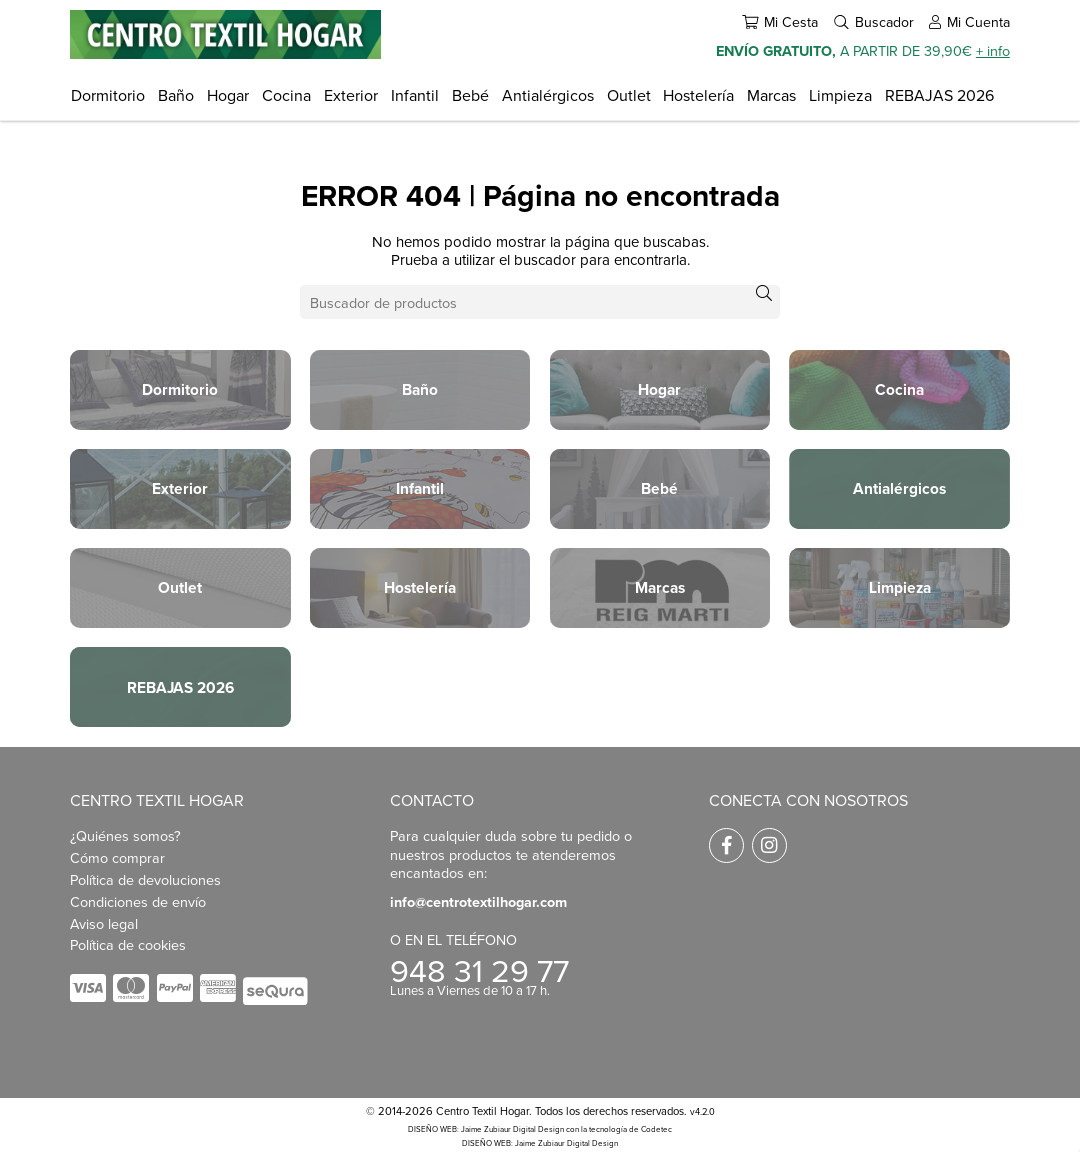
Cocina (286, 95)
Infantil (415, 95)
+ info (993, 50)
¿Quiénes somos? (125, 835)
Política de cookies (128, 944)
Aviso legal (104, 923)
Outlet (629, 95)
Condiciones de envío (138, 901)
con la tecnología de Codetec (619, 1129)
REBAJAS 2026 (939, 95)
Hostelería (698, 95)
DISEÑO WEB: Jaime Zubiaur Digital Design (486, 1129)
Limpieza (840, 95)
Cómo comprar (117, 857)
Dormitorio (108, 95)
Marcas (771, 95)
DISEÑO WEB (486, 1143)
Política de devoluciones (145, 879)
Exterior (351, 95)
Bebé (470, 95)
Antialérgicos (548, 95)
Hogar (228, 95)
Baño (176, 95)
